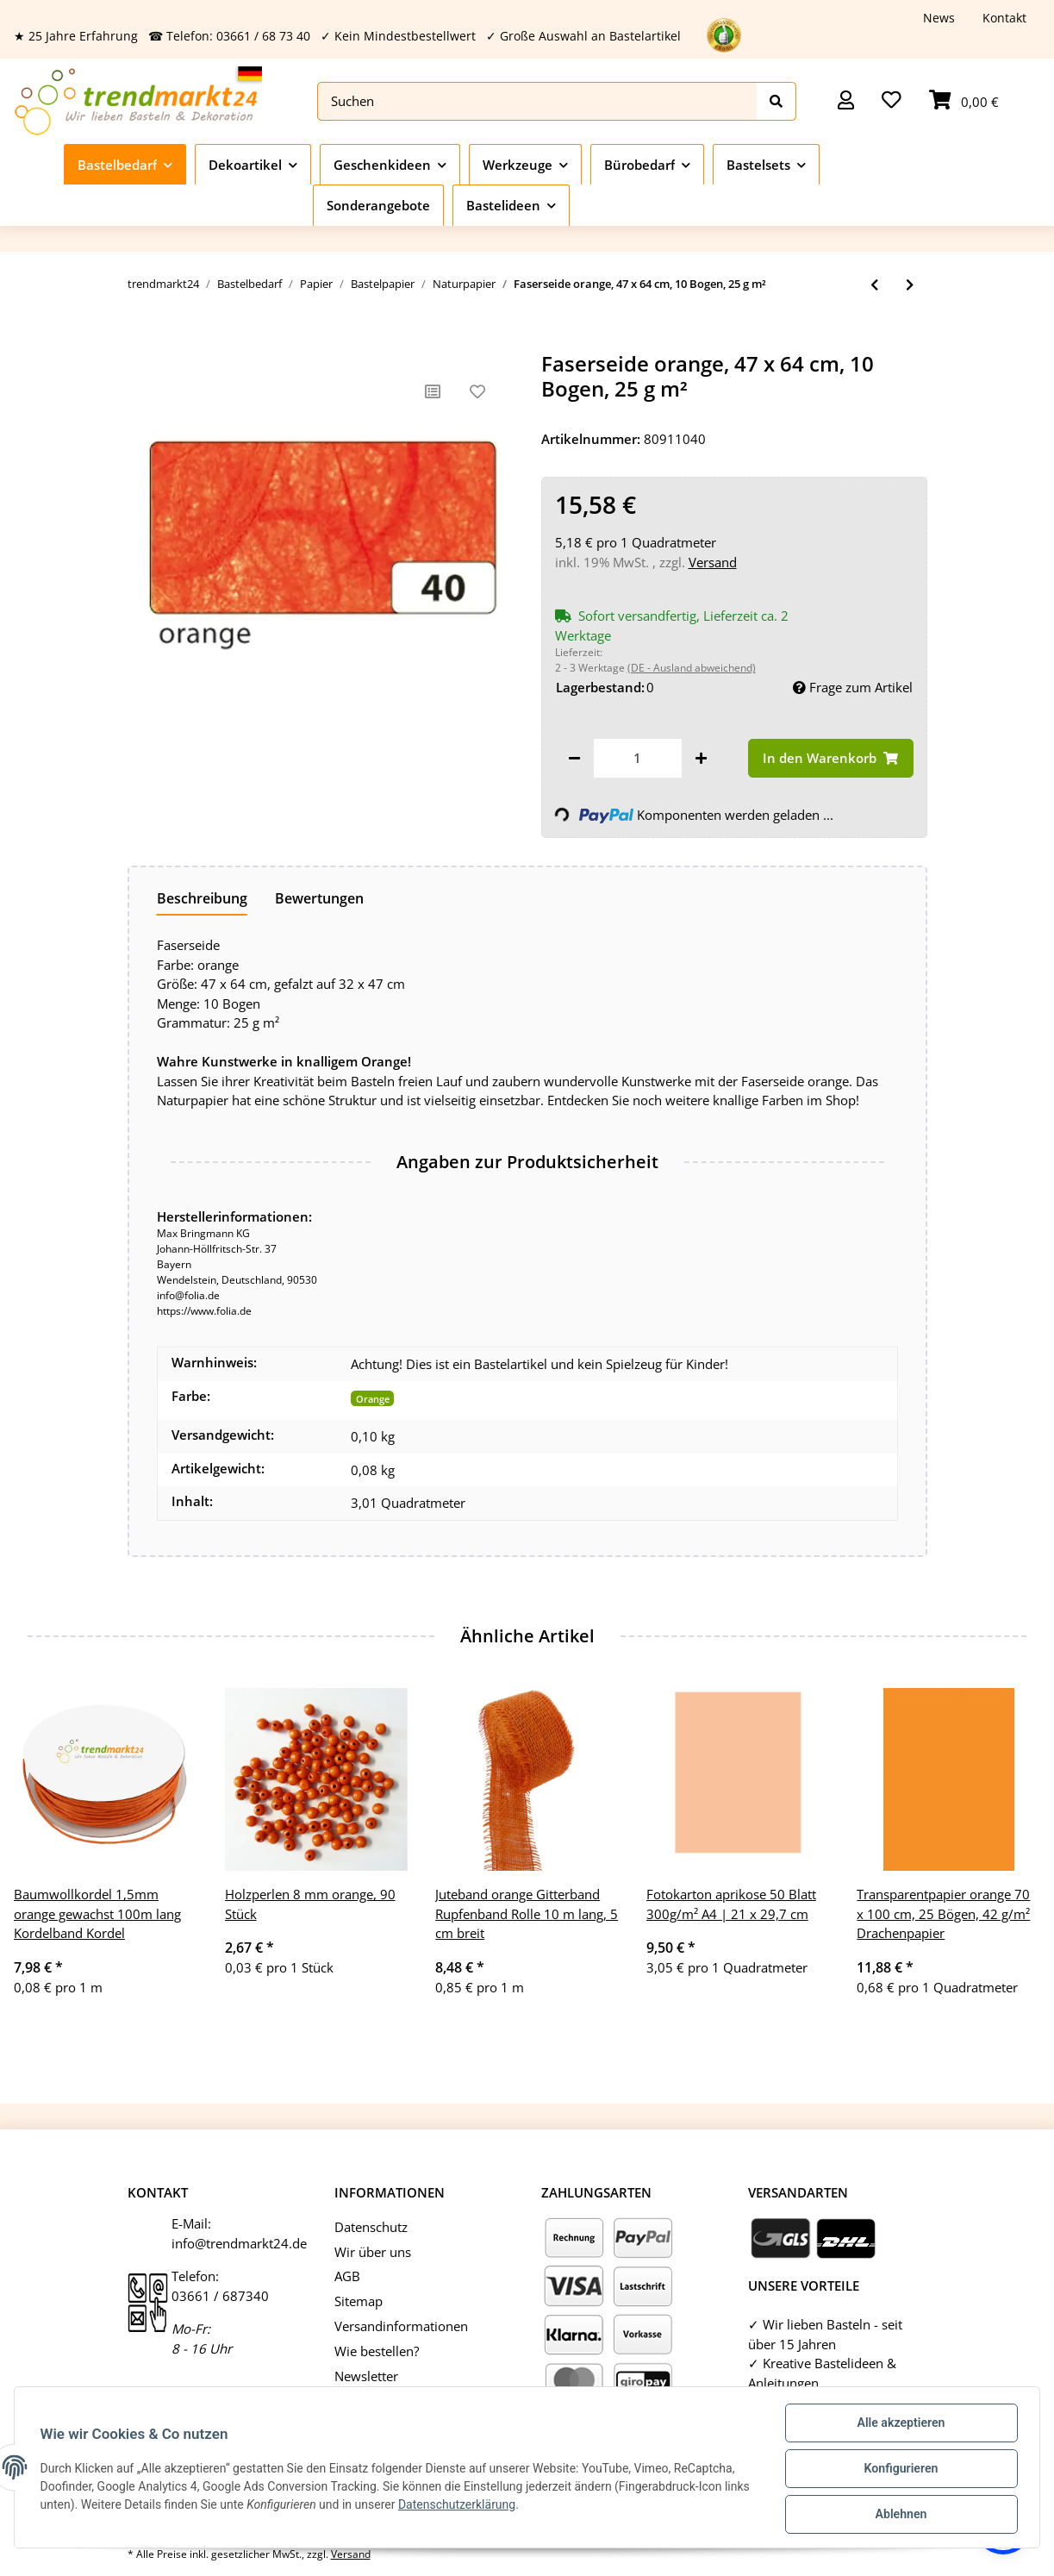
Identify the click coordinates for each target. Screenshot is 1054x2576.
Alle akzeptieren (898, 2425)
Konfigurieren (898, 2470)
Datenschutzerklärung (487, 2506)
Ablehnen (898, 2515)
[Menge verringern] (574, 758)
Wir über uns (372, 2251)
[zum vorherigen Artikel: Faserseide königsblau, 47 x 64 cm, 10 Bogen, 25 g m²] (874, 285)
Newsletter (366, 2376)
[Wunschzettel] (891, 101)
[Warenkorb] (964, 101)
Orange (373, 1398)
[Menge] (638, 758)
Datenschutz (371, 2226)
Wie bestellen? (376, 2351)
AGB (347, 2276)
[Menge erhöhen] (701, 758)
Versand (713, 562)
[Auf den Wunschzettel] (477, 391)
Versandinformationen (401, 2326)
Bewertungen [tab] (319, 898)
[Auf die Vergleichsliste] (433, 391)
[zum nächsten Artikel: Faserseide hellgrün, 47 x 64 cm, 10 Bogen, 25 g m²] (909, 285)
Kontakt (1004, 17)
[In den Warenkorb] (141, 342)
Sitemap (358, 2301)
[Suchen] (537, 101)
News (939, 17)
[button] (846, 101)
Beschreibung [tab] (202, 898)
